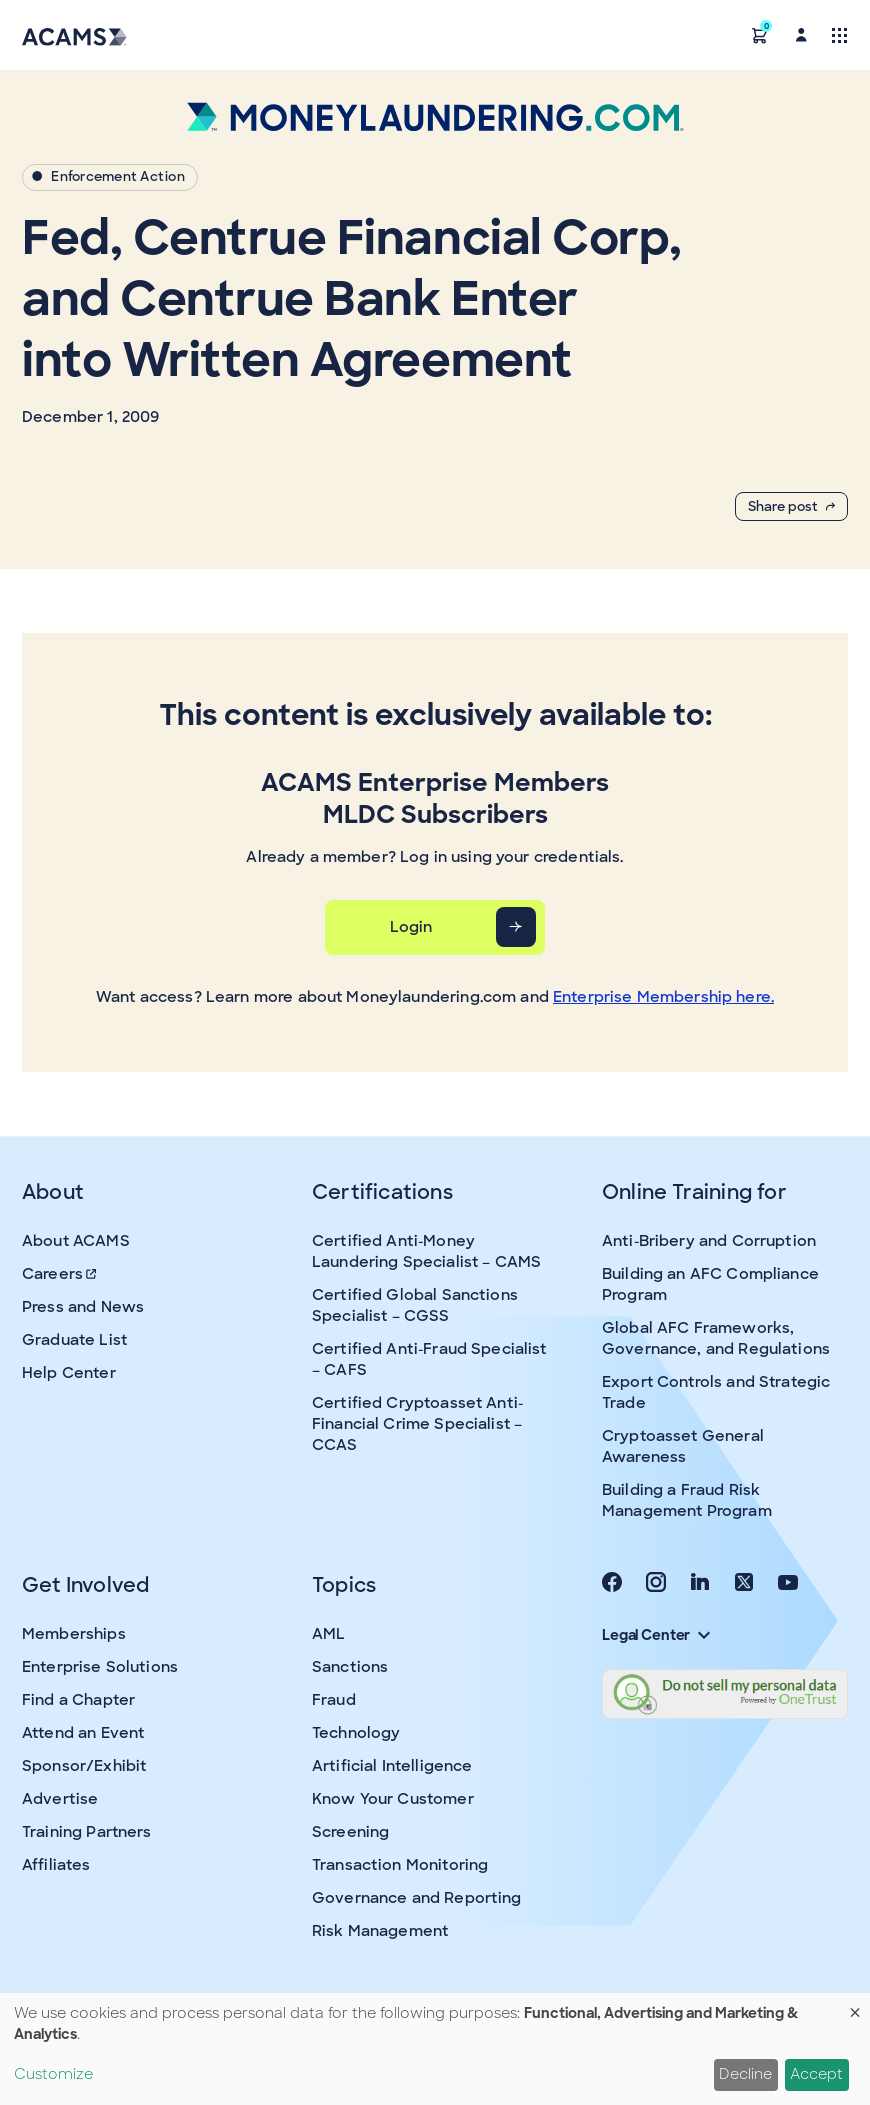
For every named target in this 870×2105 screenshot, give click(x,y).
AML (328, 1634)
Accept (816, 2074)
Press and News (83, 1307)
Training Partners (87, 1832)
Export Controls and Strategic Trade (716, 1392)
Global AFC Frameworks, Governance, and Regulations (716, 1338)
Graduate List (74, 1340)
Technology (356, 1733)
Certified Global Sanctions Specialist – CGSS (415, 1305)
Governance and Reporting (417, 1898)
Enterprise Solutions (100, 1667)
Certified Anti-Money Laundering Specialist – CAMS (426, 1251)
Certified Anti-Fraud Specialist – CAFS (429, 1359)
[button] (760, 34)
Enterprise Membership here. (663, 997)
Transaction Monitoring (400, 1865)
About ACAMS (76, 1241)
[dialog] (435, 2049)
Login (411, 927)
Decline (745, 2074)
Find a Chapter (78, 1700)
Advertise (60, 1799)
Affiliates (56, 1865)
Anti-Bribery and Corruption (709, 1241)
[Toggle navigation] (839, 34)
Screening (350, 1832)
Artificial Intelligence (392, 1766)
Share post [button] (791, 506)
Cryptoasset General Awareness (683, 1446)
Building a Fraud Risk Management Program (687, 1500)
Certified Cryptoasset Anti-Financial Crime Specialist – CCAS (417, 1424)
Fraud (334, 1700)
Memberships (74, 1634)
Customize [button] (53, 2074)
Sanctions (350, 1667)
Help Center (69, 1373)
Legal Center (656, 1635)
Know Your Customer (393, 1799)
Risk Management (380, 1931)
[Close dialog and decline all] (855, 2005)
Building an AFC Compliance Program (710, 1284)
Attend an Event (83, 1733)
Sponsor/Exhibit (84, 1766)
